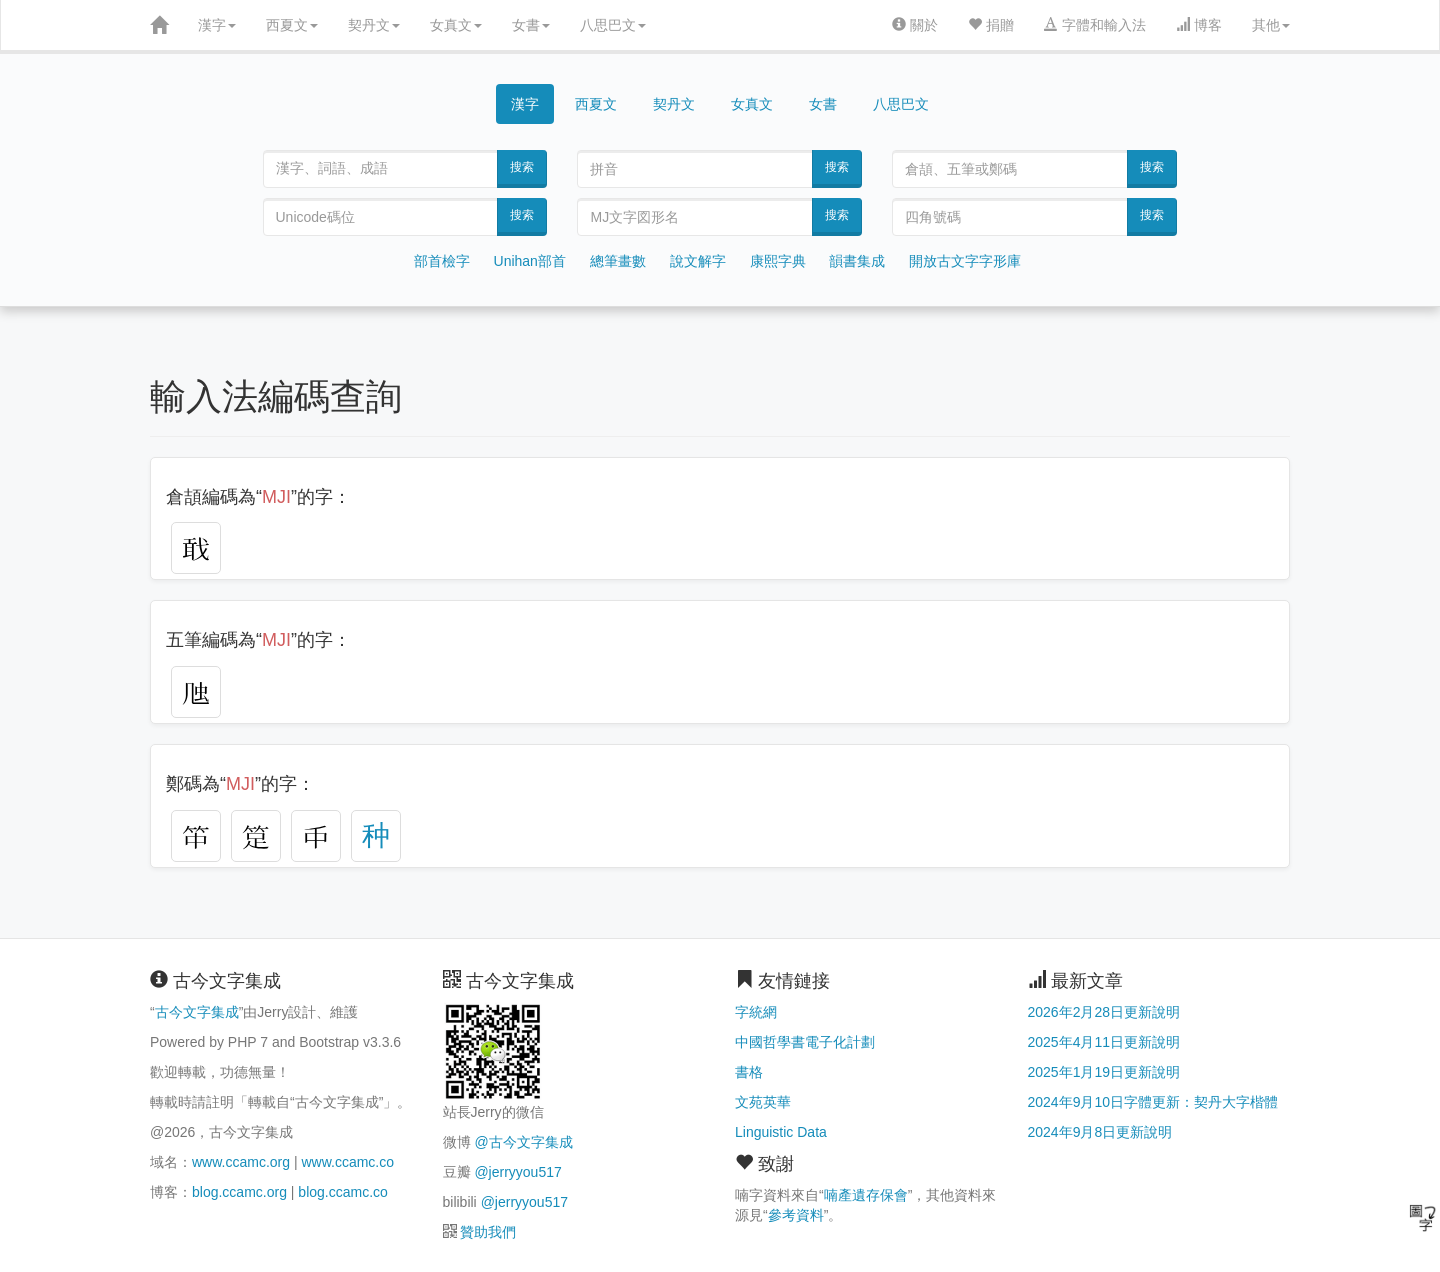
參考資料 (796, 1215)
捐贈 (991, 25)
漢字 (217, 25)
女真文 (456, 25)
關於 (915, 25)
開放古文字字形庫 (965, 261)
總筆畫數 (618, 261)
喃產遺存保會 (866, 1195)
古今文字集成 (197, 1012)
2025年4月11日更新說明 (1104, 1042)
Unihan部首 (530, 261)
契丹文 (374, 25)
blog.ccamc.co (342, 1192)
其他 (1271, 25)
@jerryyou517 (517, 1172)
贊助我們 (488, 1232)
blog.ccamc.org (239, 1192)
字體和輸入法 (1095, 25)
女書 (531, 25)
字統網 (756, 1012)
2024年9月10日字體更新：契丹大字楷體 (1153, 1102)
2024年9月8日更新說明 (1100, 1132)
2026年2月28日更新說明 (1104, 1012)
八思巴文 (613, 25)
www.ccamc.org (241, 1162)
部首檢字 (442, 261)
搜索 (522, 167)
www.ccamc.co (347, 1162)
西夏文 (292, 25)
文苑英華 (763, 1102)
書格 (749, 1072)
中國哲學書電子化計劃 (805, 1042)
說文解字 (698, 261)
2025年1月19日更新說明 (1104, 1072)
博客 (1199, 25)
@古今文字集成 (523, 1142)
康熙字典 (778, 261)
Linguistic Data (781, 1132)
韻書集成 (857, 261)
